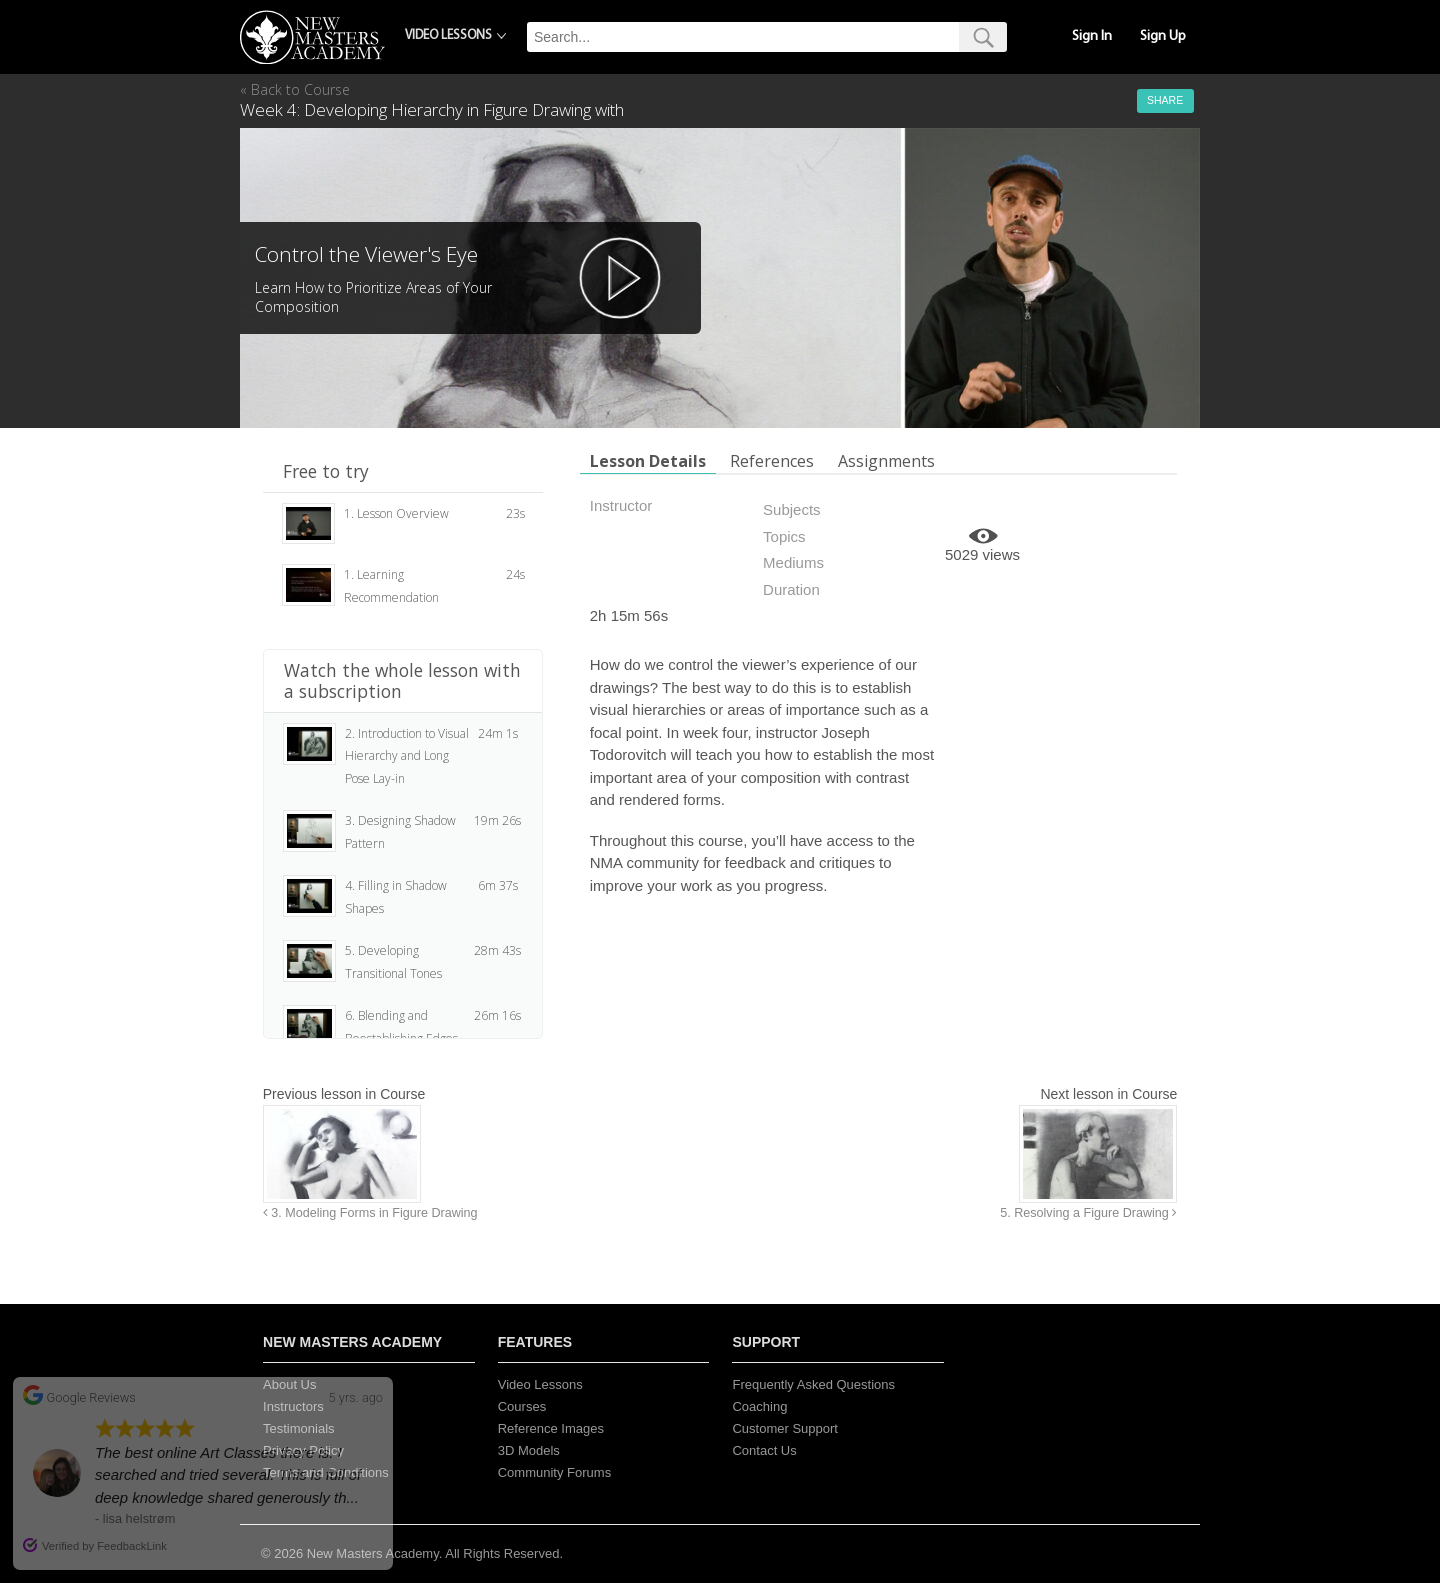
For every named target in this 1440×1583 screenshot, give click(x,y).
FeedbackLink (132, 1546)
